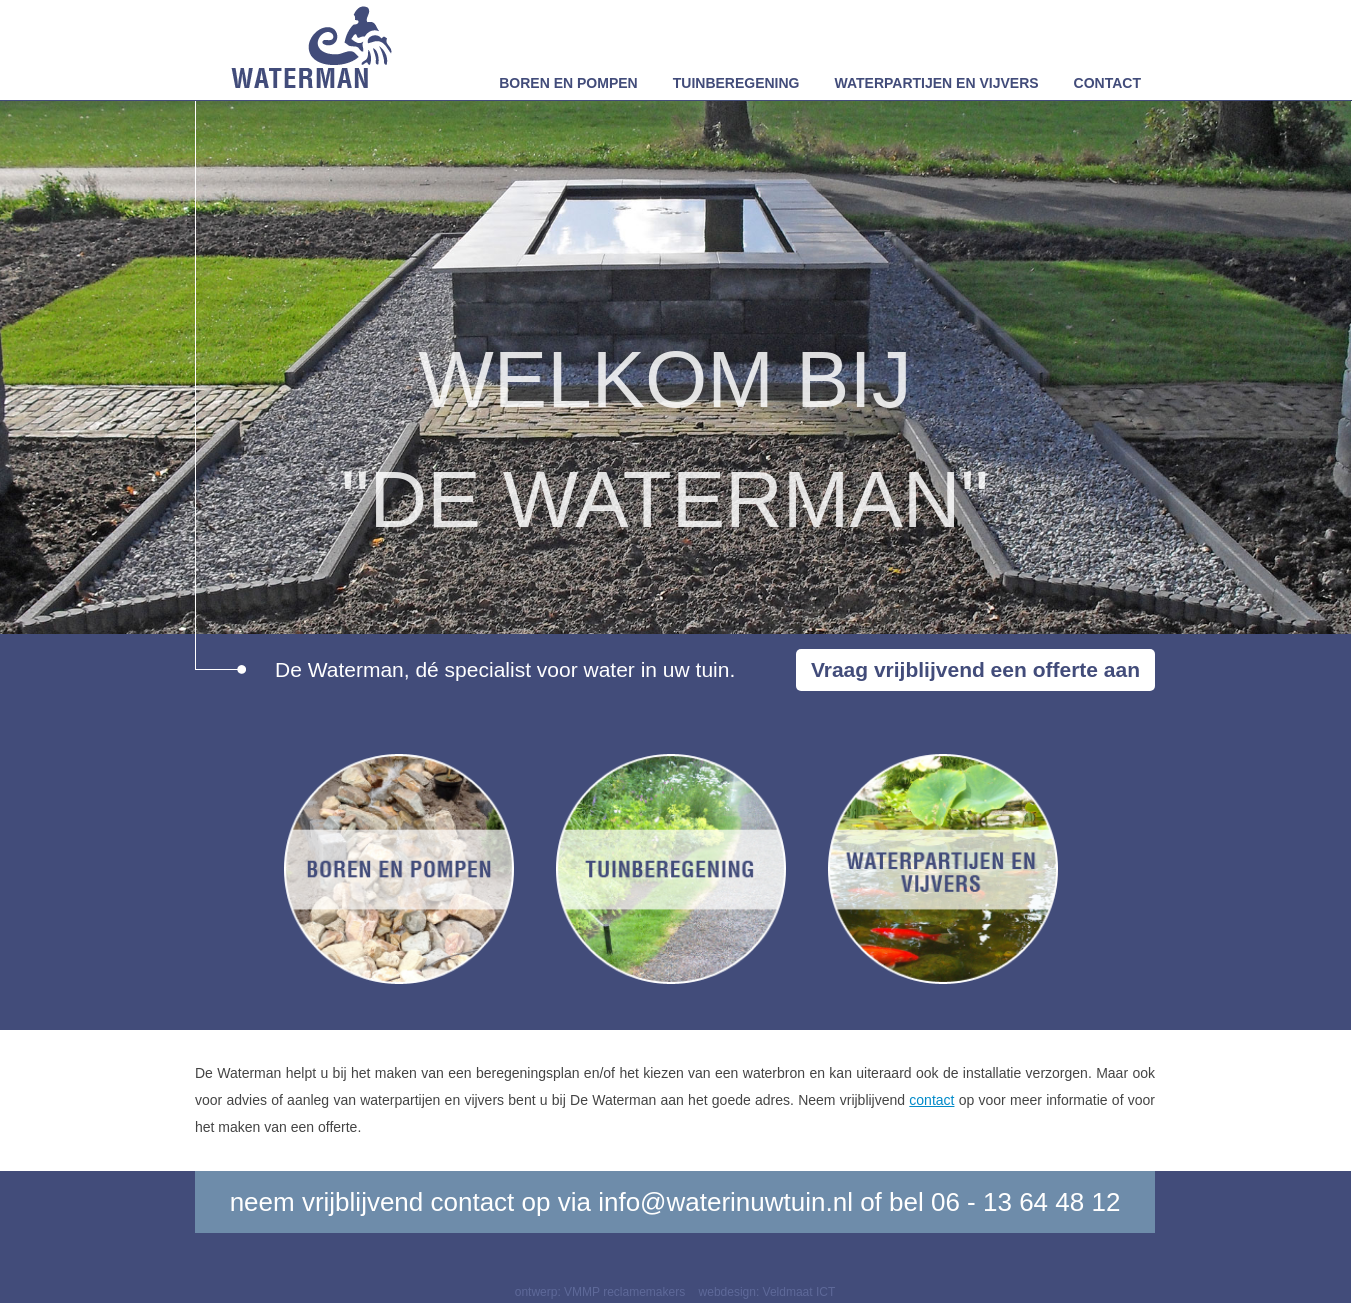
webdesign (727, 1292)
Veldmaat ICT (799, 1292)
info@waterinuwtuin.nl (725, 1202)
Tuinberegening (736, 83)
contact (931, 1100)
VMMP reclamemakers (624, 1292)
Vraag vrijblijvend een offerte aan (975, 669)
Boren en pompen (568, 83)
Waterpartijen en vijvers (937, 83)
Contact (1107, 83)
